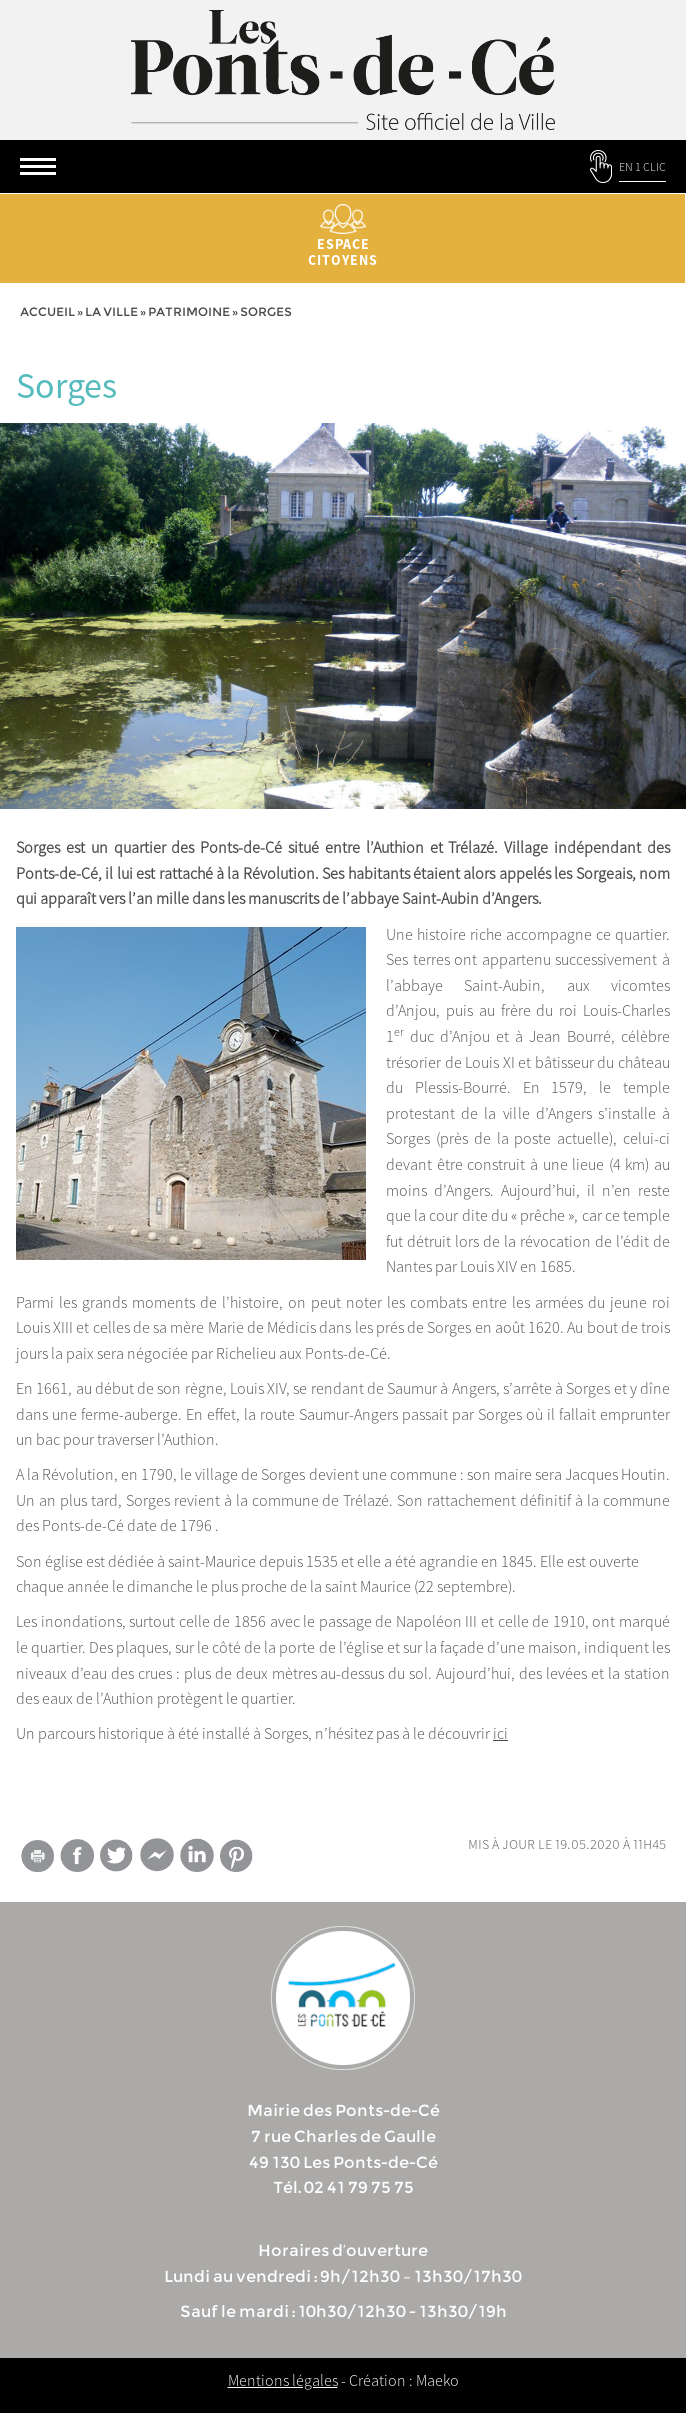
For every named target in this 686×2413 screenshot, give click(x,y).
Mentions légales (283, 2380)
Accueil (47, 311)
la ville (111, 311)
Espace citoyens (343, 236)
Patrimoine (189, 311)
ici (500, 1733)
